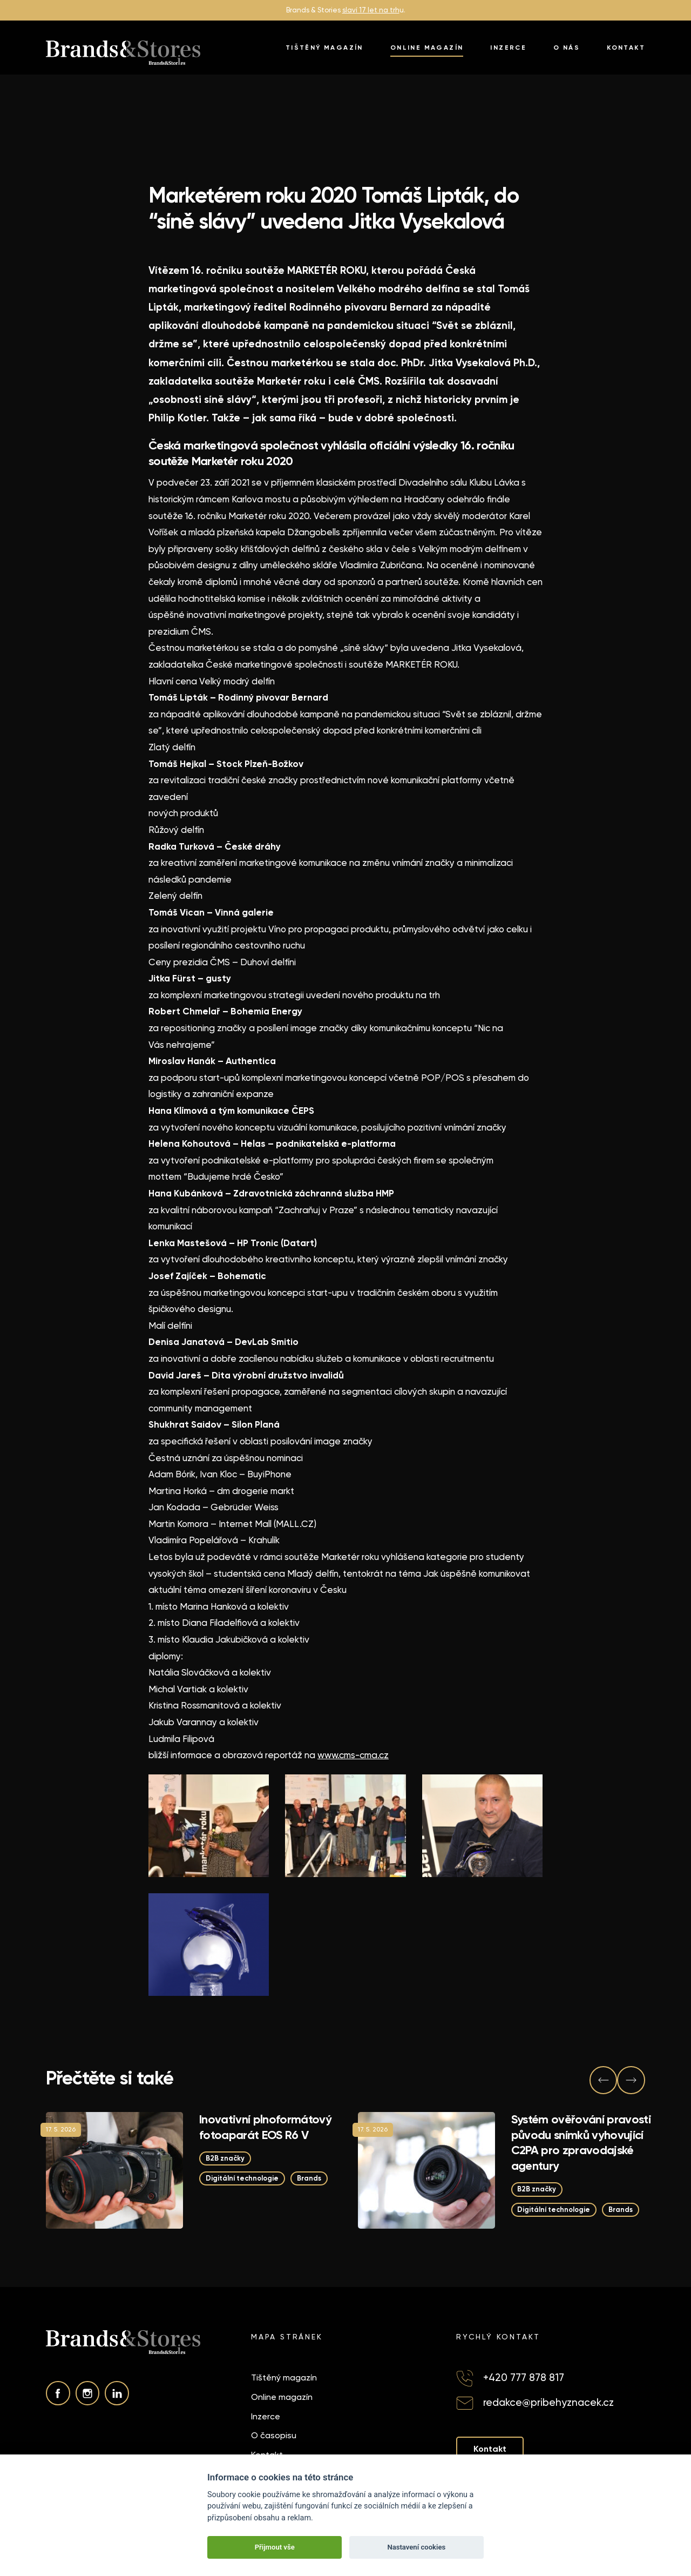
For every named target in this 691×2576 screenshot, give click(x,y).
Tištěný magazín (324, 47)
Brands (311, 2179)
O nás (566, 47)
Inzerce (508, 47)
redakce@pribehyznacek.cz (548, 2402)
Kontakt (626, 47)
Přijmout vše (275, 2547)
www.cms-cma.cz (353, 1755)
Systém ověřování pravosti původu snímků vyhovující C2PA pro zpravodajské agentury (581, 2142)
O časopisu (273, 2435)
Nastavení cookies (416, 2547)
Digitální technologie (243, 2179)
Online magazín (427, 47)
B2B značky (225, 2158)
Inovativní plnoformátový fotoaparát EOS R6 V (265, 2127)
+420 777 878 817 (523, 2378)
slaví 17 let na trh (370, 10)
